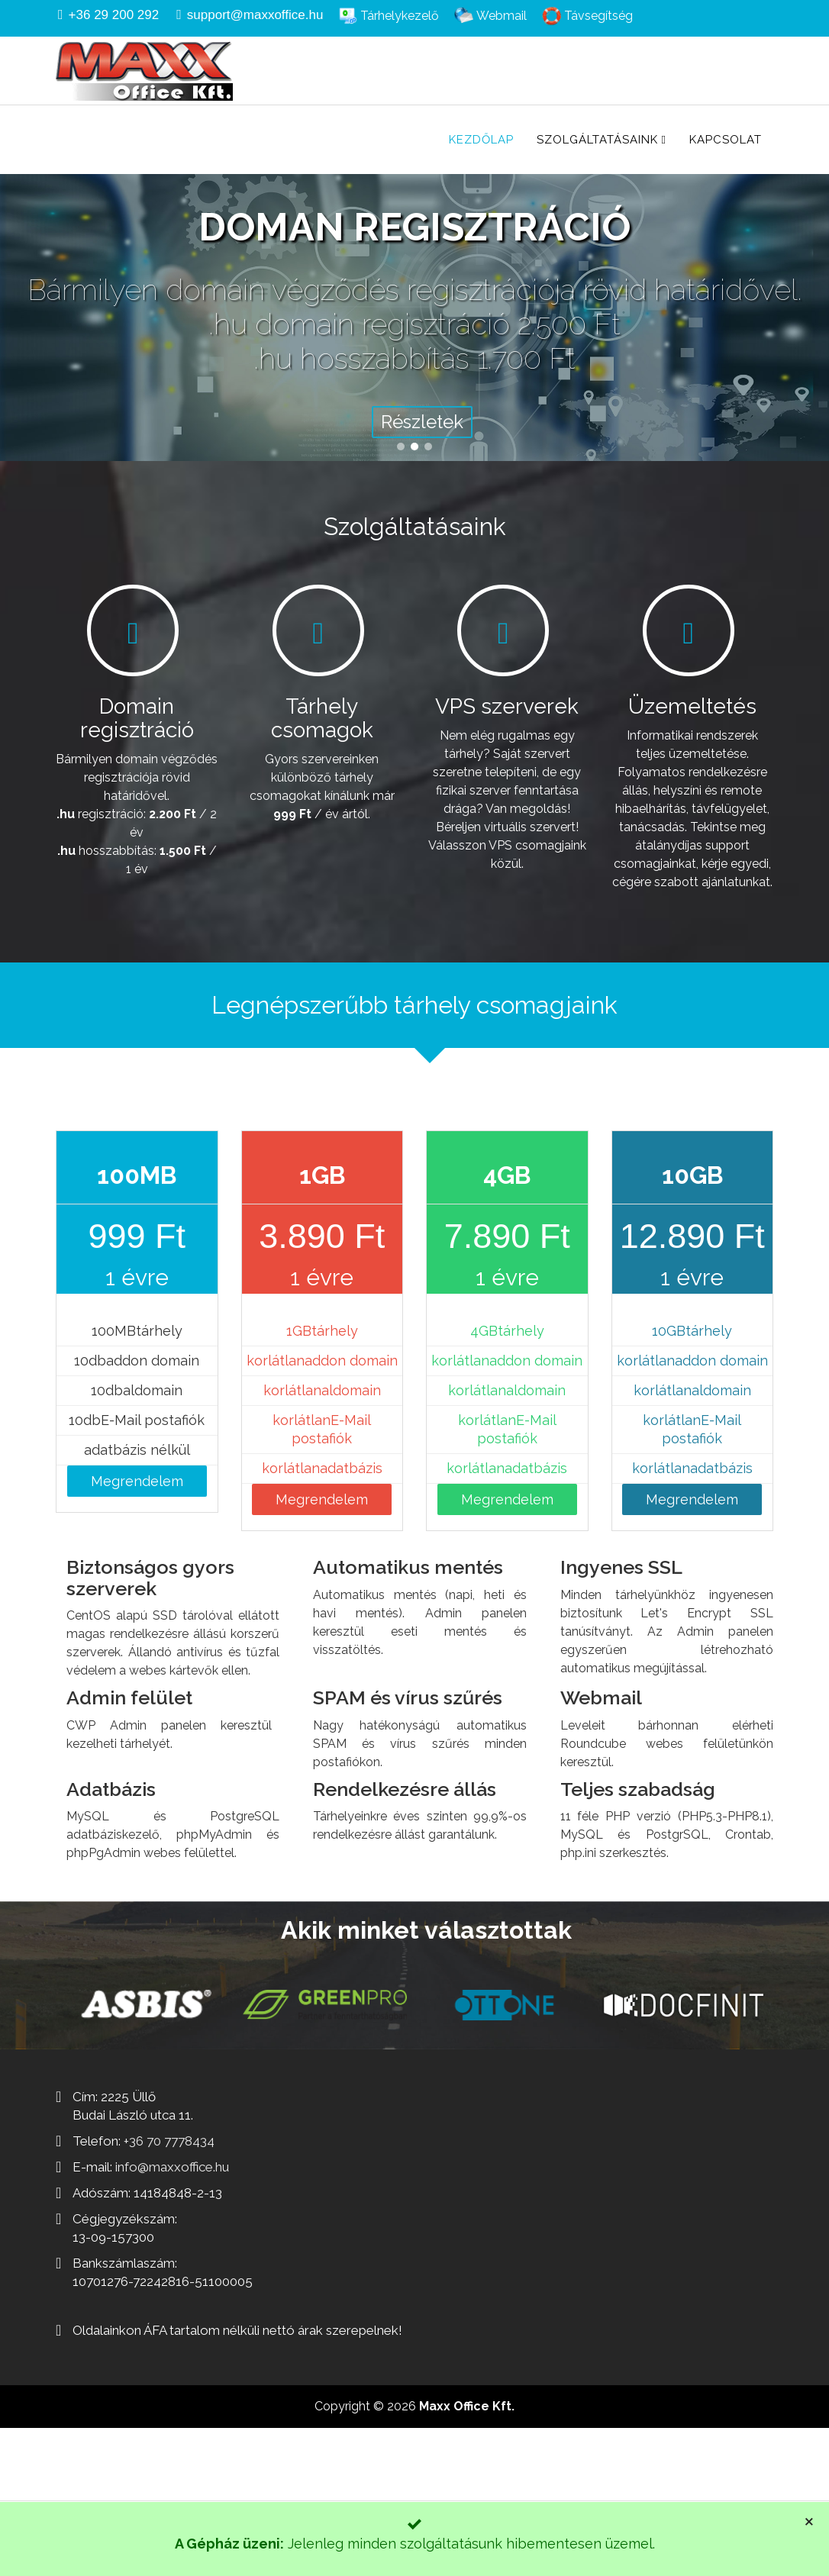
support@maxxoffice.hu (255, 15)
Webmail (500, 15)
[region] (414, 283)
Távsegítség (597, 15)
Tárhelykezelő (398, 15)
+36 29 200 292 (114, 15)
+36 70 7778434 (169, 2141)
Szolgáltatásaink (597, 140)
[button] (401, 446)
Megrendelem (137, 1481)
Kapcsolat (725, 140)
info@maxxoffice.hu (172, 2167)
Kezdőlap (481, 140)
